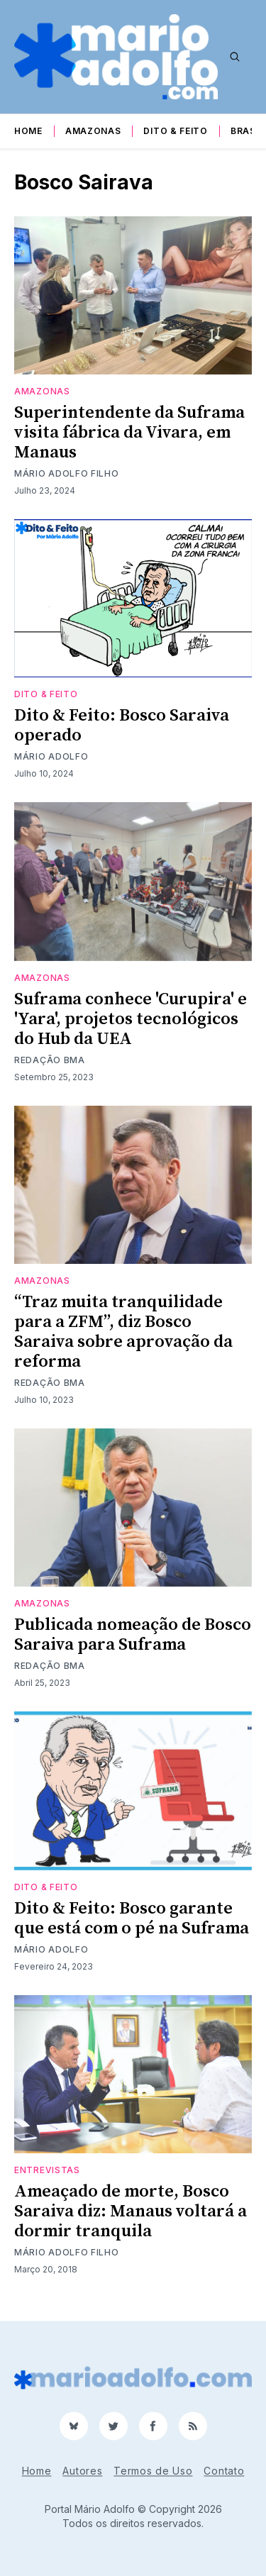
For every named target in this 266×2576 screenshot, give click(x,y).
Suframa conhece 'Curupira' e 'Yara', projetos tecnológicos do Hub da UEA (130, 1019)
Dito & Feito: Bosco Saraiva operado (121, 725)
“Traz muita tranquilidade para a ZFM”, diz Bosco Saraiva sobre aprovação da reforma (123, 1332)
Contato (224, 2471)
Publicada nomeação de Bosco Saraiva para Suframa (132, 1634)
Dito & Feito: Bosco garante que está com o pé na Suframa (131, 1918)
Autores (82, 2471)
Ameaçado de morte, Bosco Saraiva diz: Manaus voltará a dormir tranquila (130, 2211)
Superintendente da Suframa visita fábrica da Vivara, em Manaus (129, 432)
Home (28, 131)
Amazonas (93, 131)
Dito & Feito (175, 131)
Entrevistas (47, 2170)
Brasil (247, 131)
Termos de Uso (152, 2471)
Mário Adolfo (51, 756)
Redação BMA (49, 1060)
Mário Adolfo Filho (66, 473)
